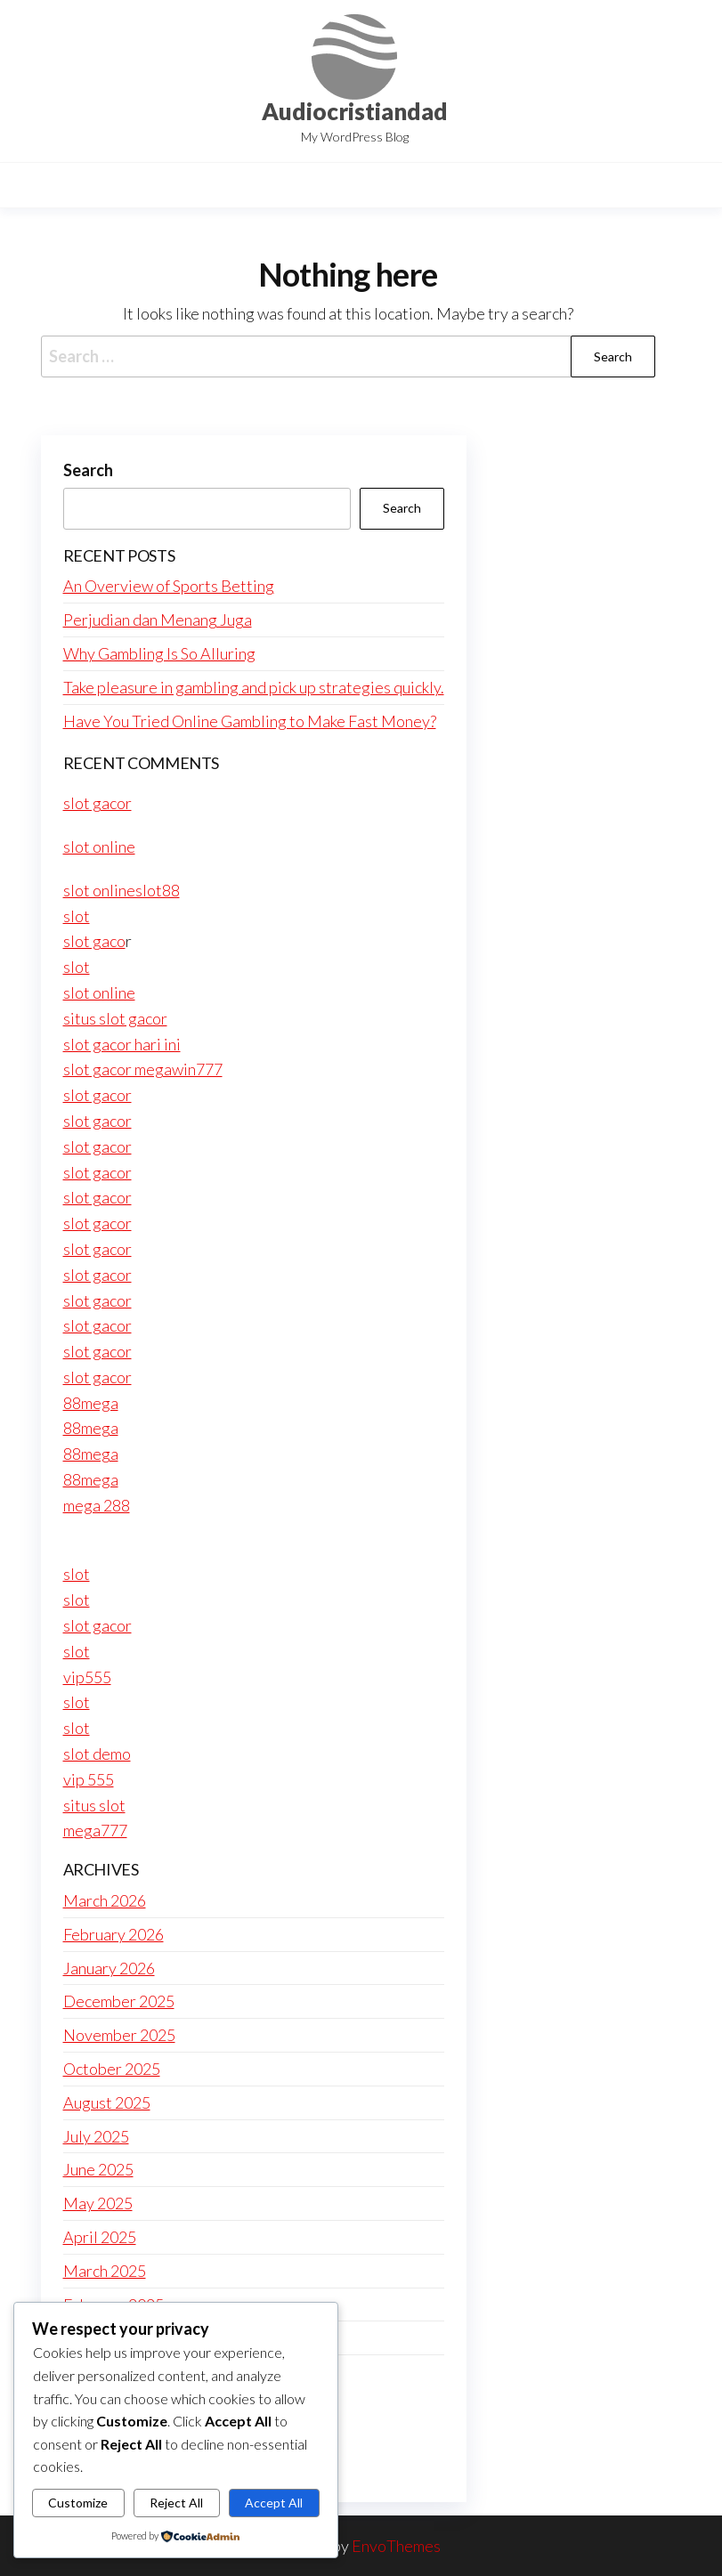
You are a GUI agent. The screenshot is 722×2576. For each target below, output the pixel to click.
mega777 (95, 1830)
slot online (99, 846)
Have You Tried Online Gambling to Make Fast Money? (249, 721)
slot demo (97, 1753)
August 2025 (106, 2102)
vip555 (87, 1677)
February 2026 (113, 1934)
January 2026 (109, 1968)
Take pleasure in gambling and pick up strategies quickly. (253, 687)
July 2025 (96, 2136)
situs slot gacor (115, 1018)
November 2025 (119, 2035)
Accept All (274, 2502)
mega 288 (96, 1505)
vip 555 (88, 1779)
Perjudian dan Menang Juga (157, 619)
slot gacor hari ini (122, 1044)
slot (76, 916)
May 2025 (98, 2203)
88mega (90, 1403)
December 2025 (118, 2001)
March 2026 (104, 1900)
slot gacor (97, 803)
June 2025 (98, 2169)
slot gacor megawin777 (143, 1069)
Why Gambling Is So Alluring (159, 653)
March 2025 (104, 2270)
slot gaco (94, 941)
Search (88, 470)
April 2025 (99, 2237)
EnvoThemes (396, 2546)
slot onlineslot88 (121, 890)
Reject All (176, 2502)
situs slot (94, 1805)
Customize (78, 2502)
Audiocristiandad (355, 111)
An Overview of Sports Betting (168, 585)
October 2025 (111, 2068)
